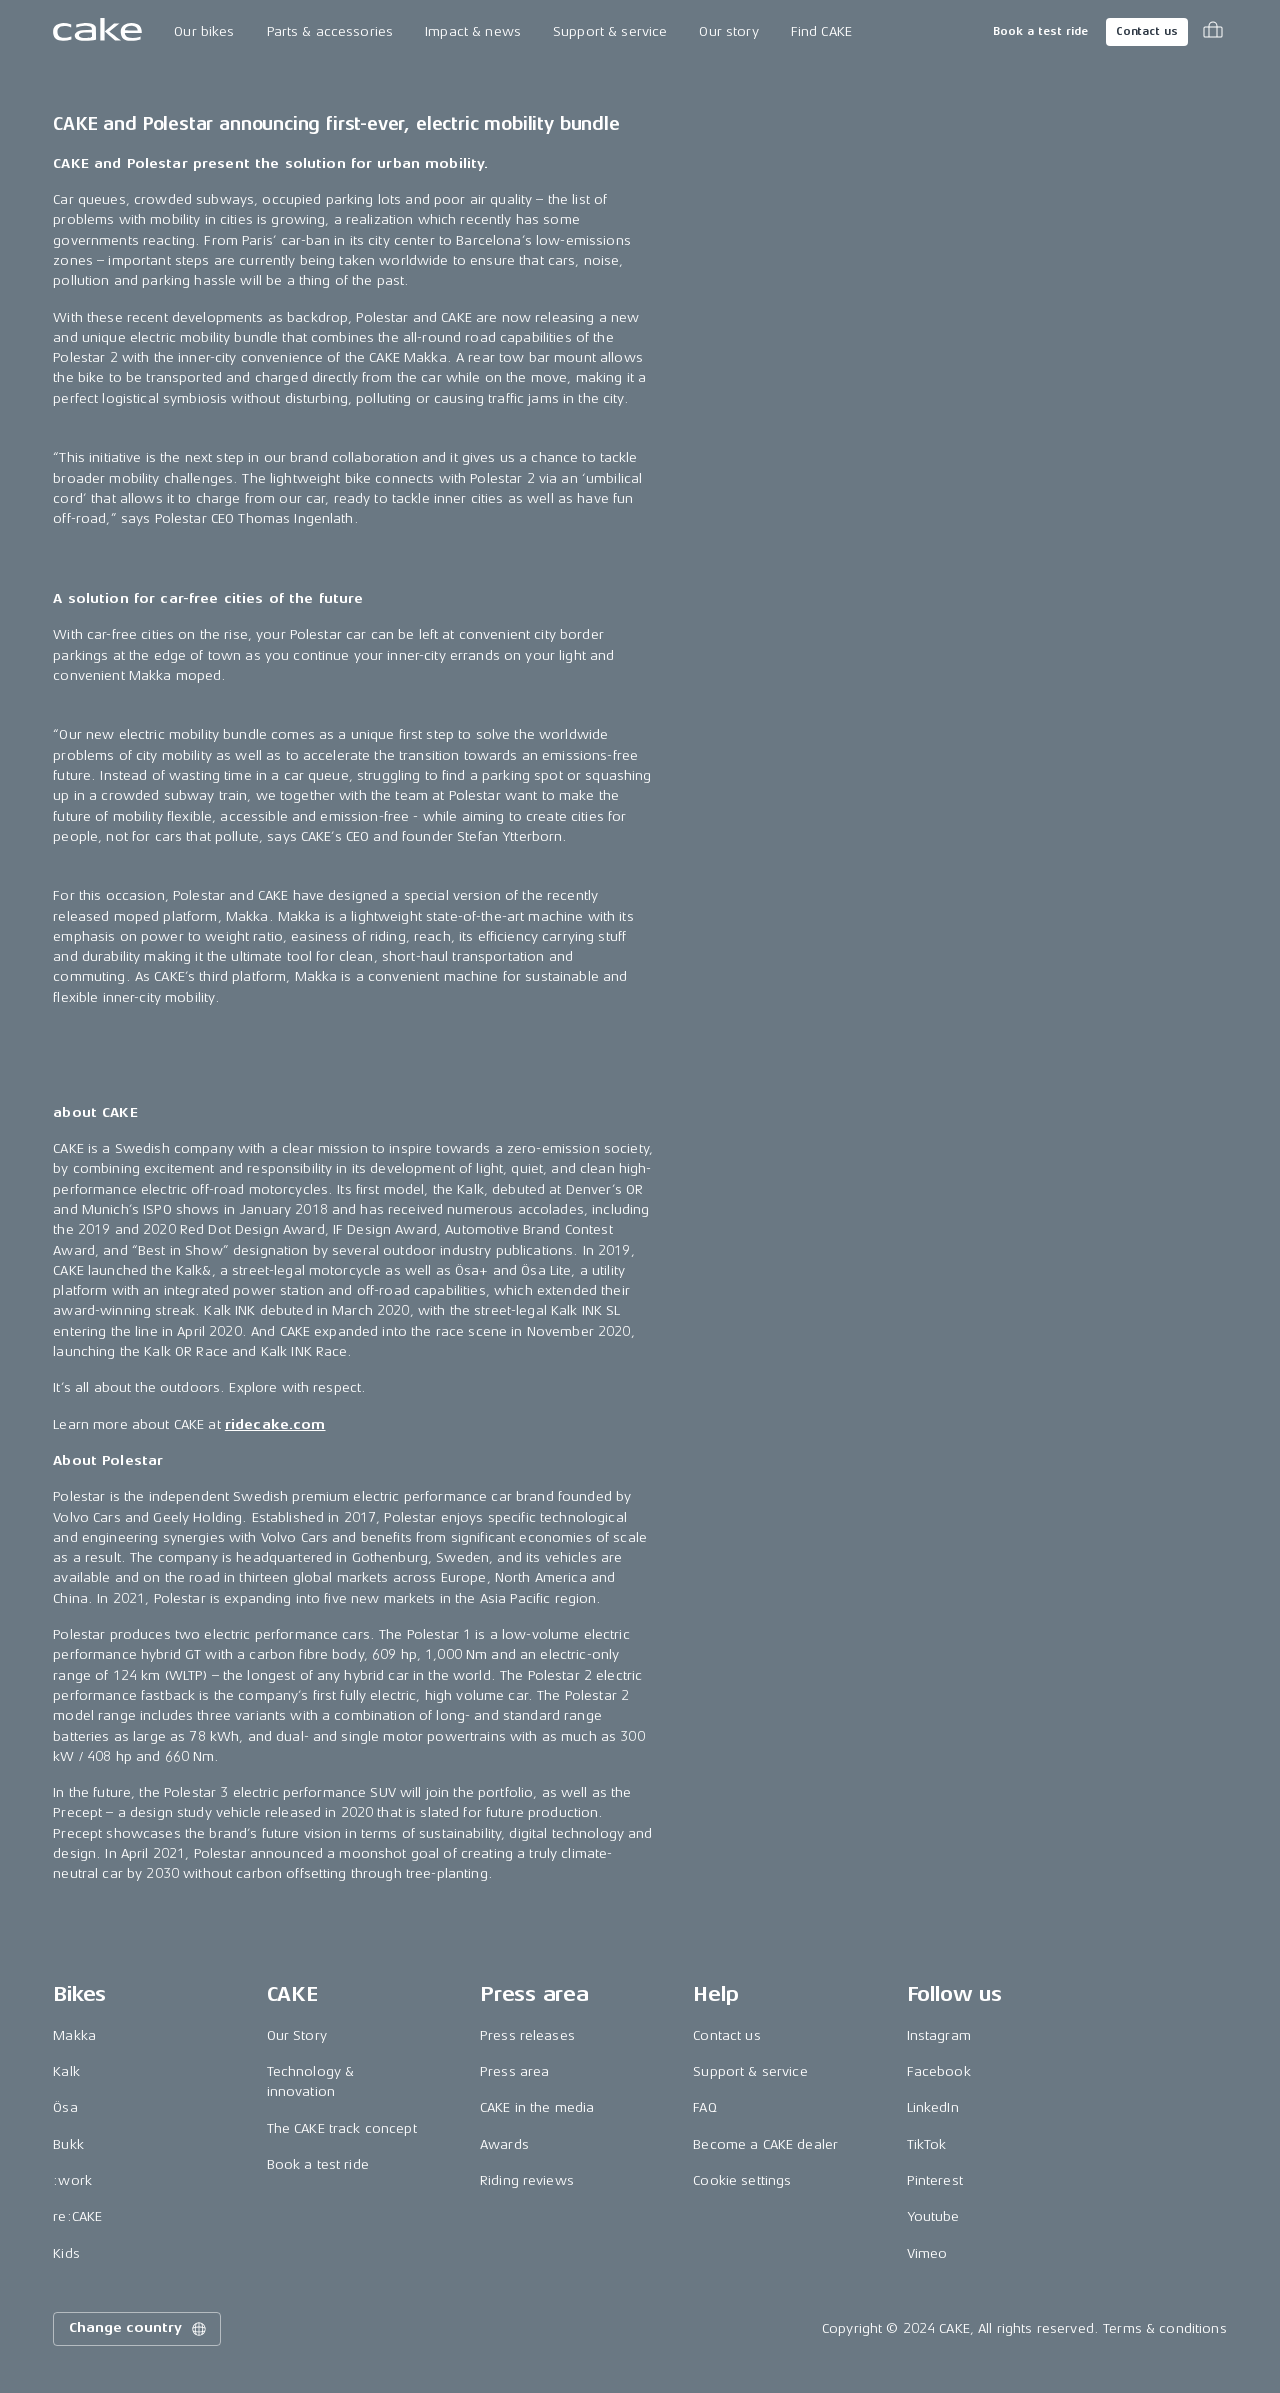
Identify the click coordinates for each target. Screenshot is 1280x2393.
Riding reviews (527, 2180)
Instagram (939, 2035)
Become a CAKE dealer (765, 2144)
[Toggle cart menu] (1213, 32)
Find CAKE (821, 31)
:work (72, 2180)
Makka (74, 2035)
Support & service (610, 31)
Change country (139, 2329)
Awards (504, 2144)
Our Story (297, 2035)
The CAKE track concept (342, 2128)
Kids (66, 2253)
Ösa (65, 2107)
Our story (728, 31)
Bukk (68, 2144)
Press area (514, 2071)
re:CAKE (77, 2216)
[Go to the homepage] (97, 32)
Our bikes (204, 31)
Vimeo (927, 2253)
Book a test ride (1040, 31)
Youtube (933, 2216)
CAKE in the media (537, 2107)
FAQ (704, 2107)
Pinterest (935, 2180)
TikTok (927, 2144)
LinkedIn (933, 2107)
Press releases (527, 2035)
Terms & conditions (1165, 2328)
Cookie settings (742, 2180)
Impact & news (473, 31)
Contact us (1147, 31)
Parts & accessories (330, 31)
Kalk (66, 2071)
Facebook (939, 2071)
